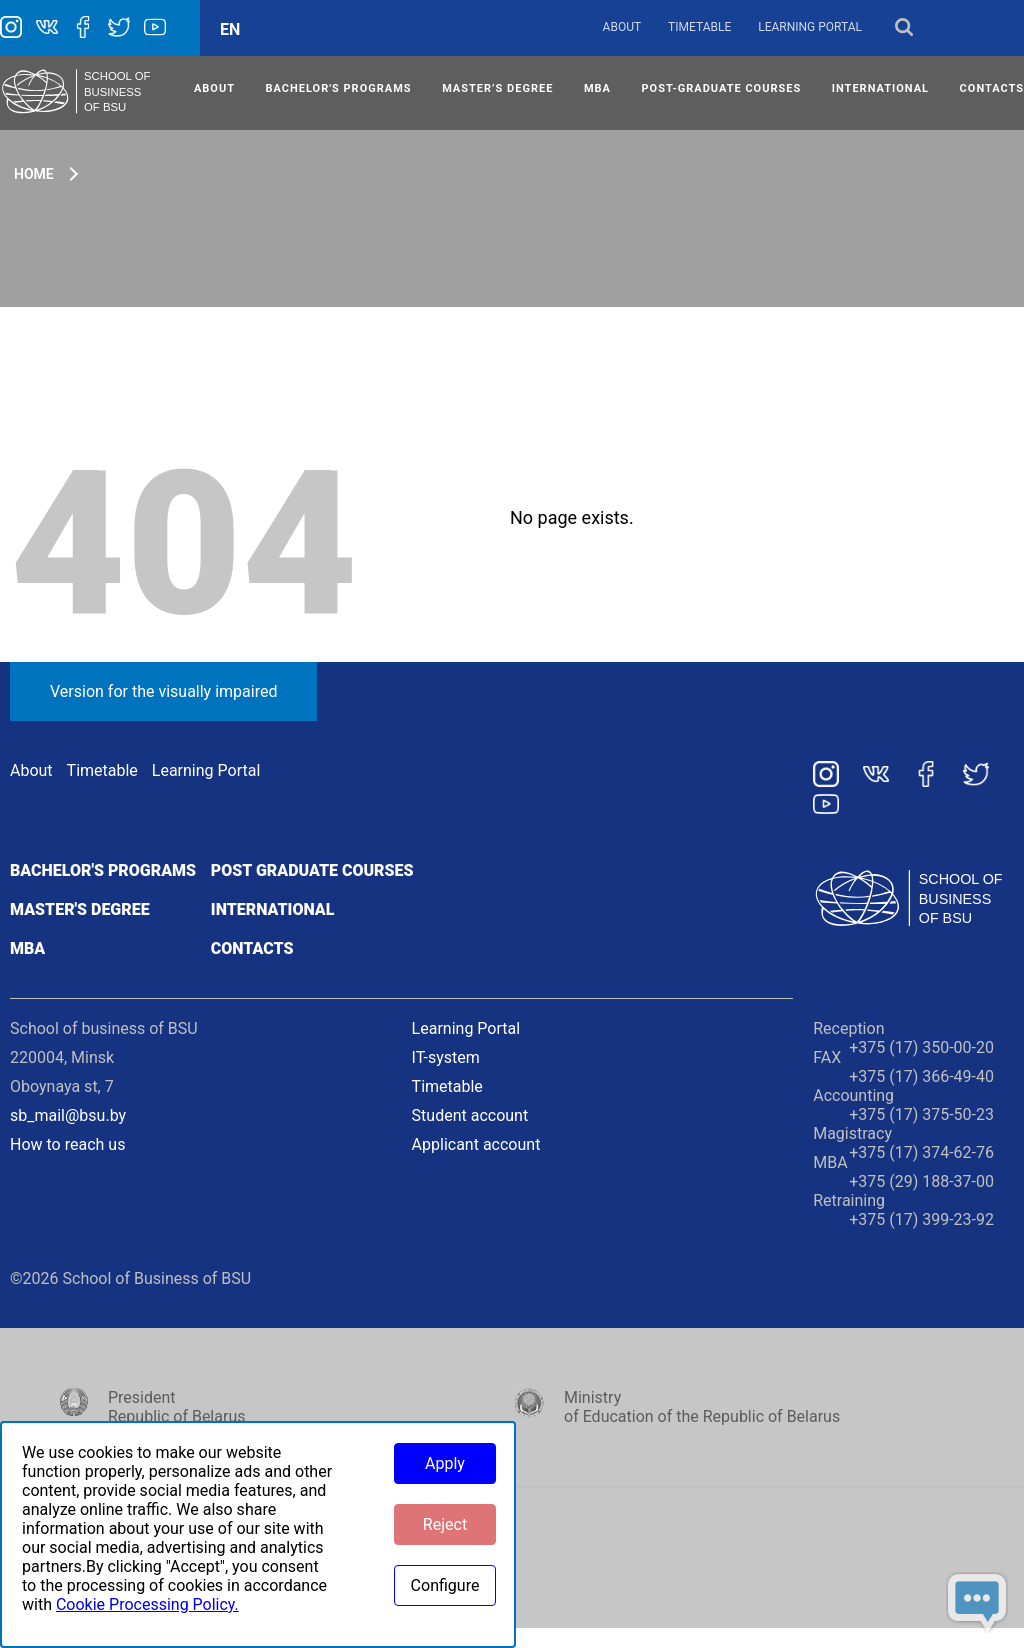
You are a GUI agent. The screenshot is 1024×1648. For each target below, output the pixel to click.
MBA (597, 88)
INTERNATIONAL (880, 88)
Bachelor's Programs (339, 88)
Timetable (699, 27)
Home (34, 174)
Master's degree (80, 909)
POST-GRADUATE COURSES (722, 88)
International (273, 909)
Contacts (252, 948)
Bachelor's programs (103, 870)
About (622, 27)
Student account (470, 1115)
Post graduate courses (312, 870)
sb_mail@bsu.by (68, 1115)
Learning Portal (810, 27)
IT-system (446, 1057)
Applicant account (476, 1144)
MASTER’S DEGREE (497, 88)
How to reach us (67, 1144)
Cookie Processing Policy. (147, 1604)
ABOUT (214, 88)
